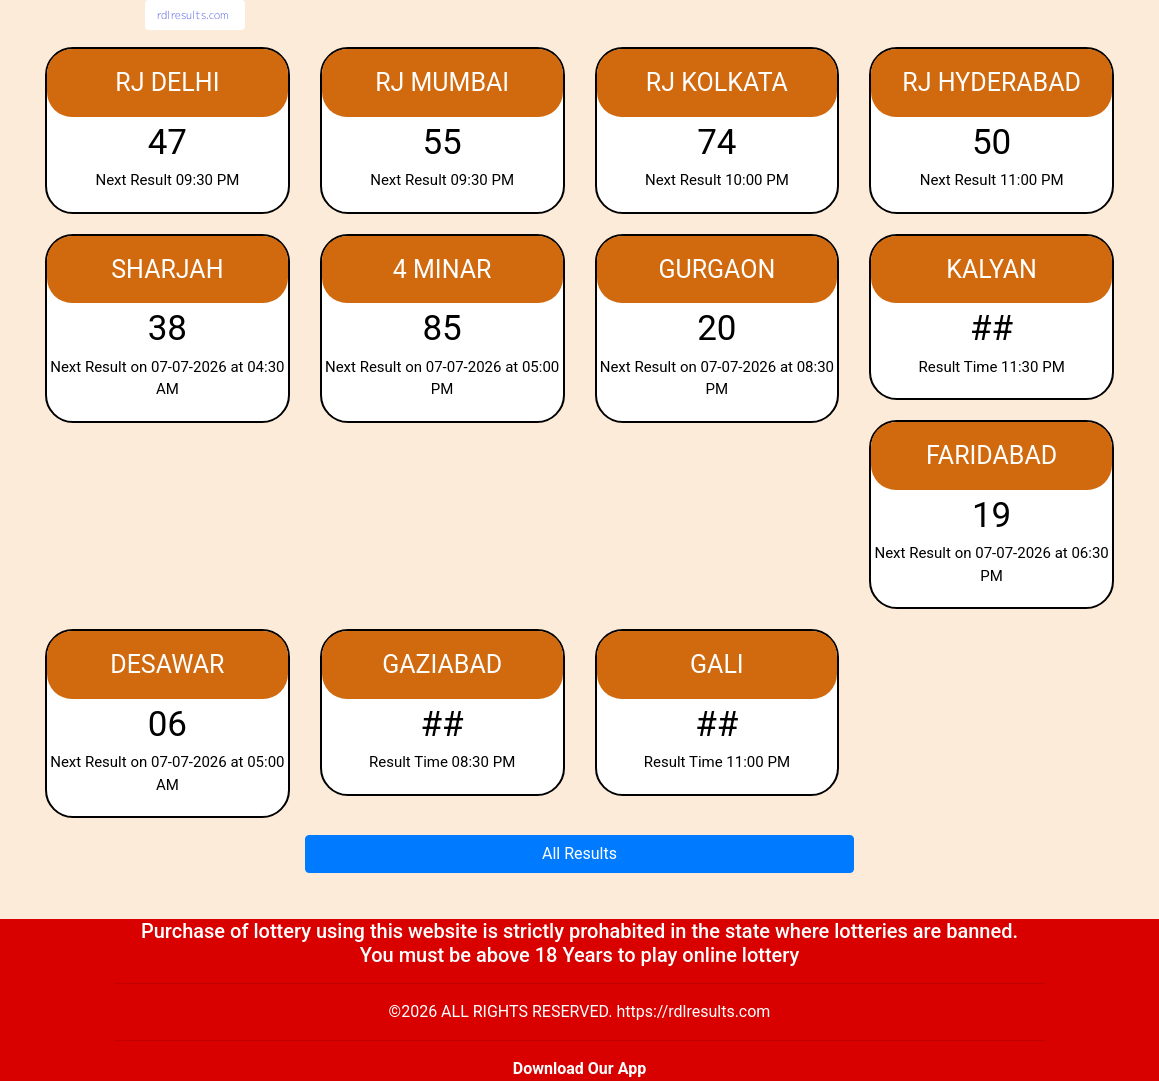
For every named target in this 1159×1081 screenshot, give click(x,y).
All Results (579, 853)
